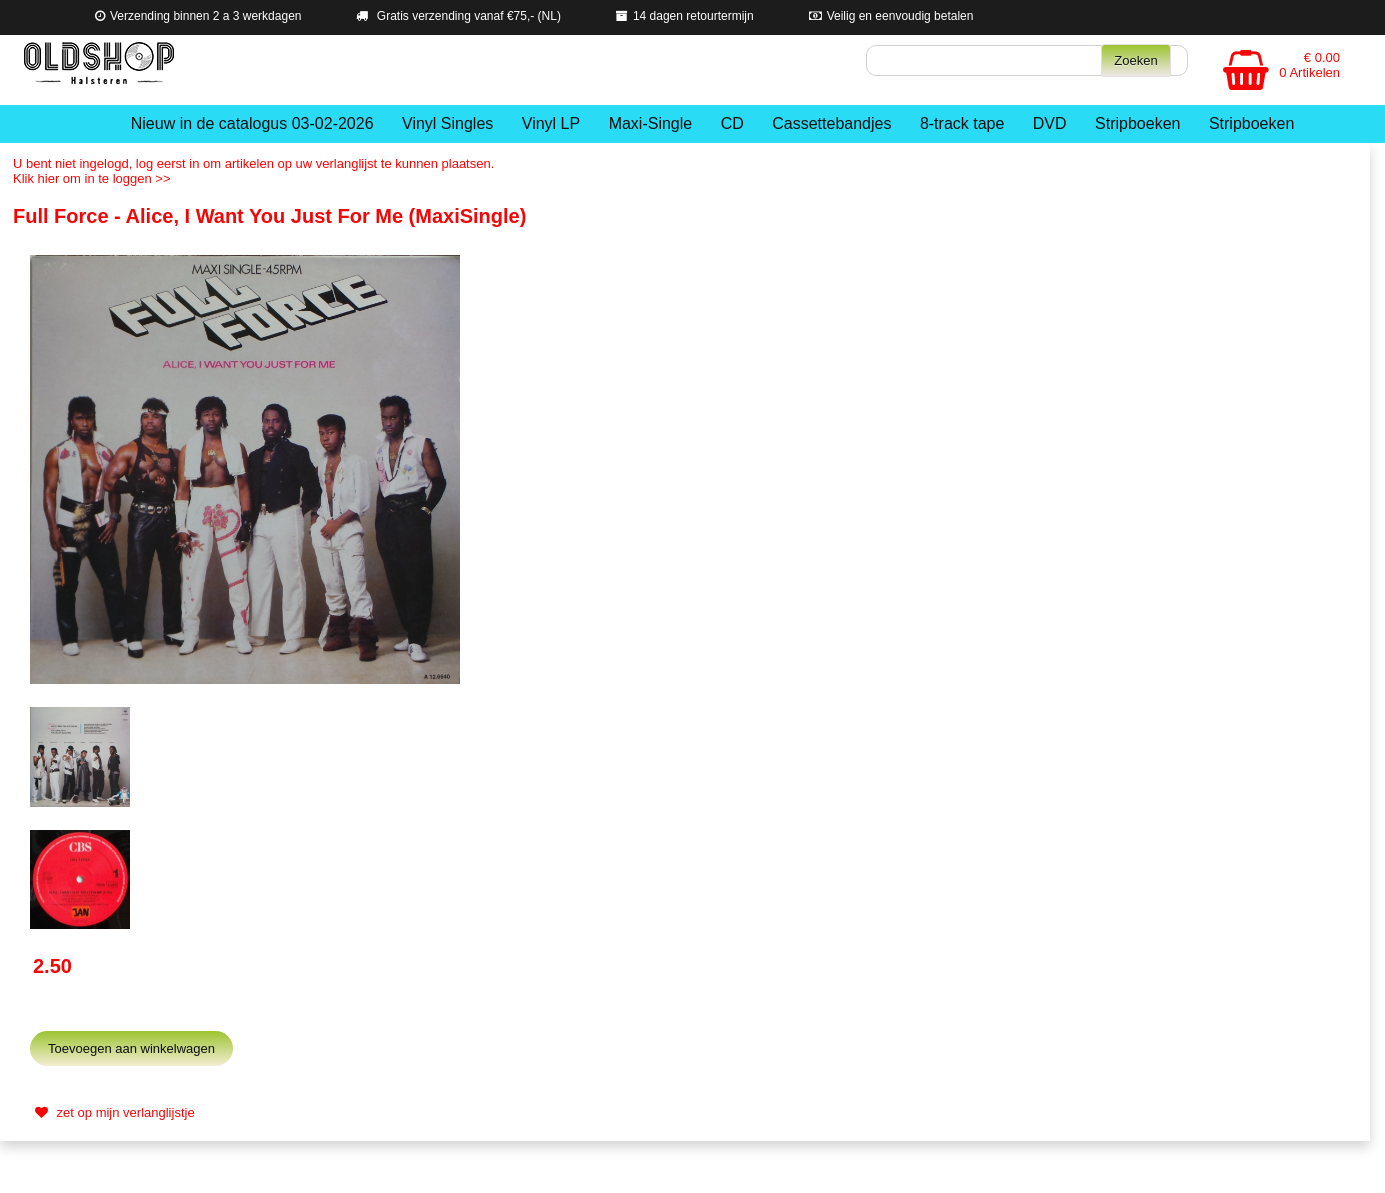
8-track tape (962, 123)
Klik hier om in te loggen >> (92, 178)
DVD (1050, 123)
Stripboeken (1137, 123)
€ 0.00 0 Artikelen (1309, 65)
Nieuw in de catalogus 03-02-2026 (252, 123)
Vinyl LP (551, 123)
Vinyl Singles (447, 123)
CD (732, 123)
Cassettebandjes (831, 123)
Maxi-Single (651, 123)
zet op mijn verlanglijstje (112, 1112)
